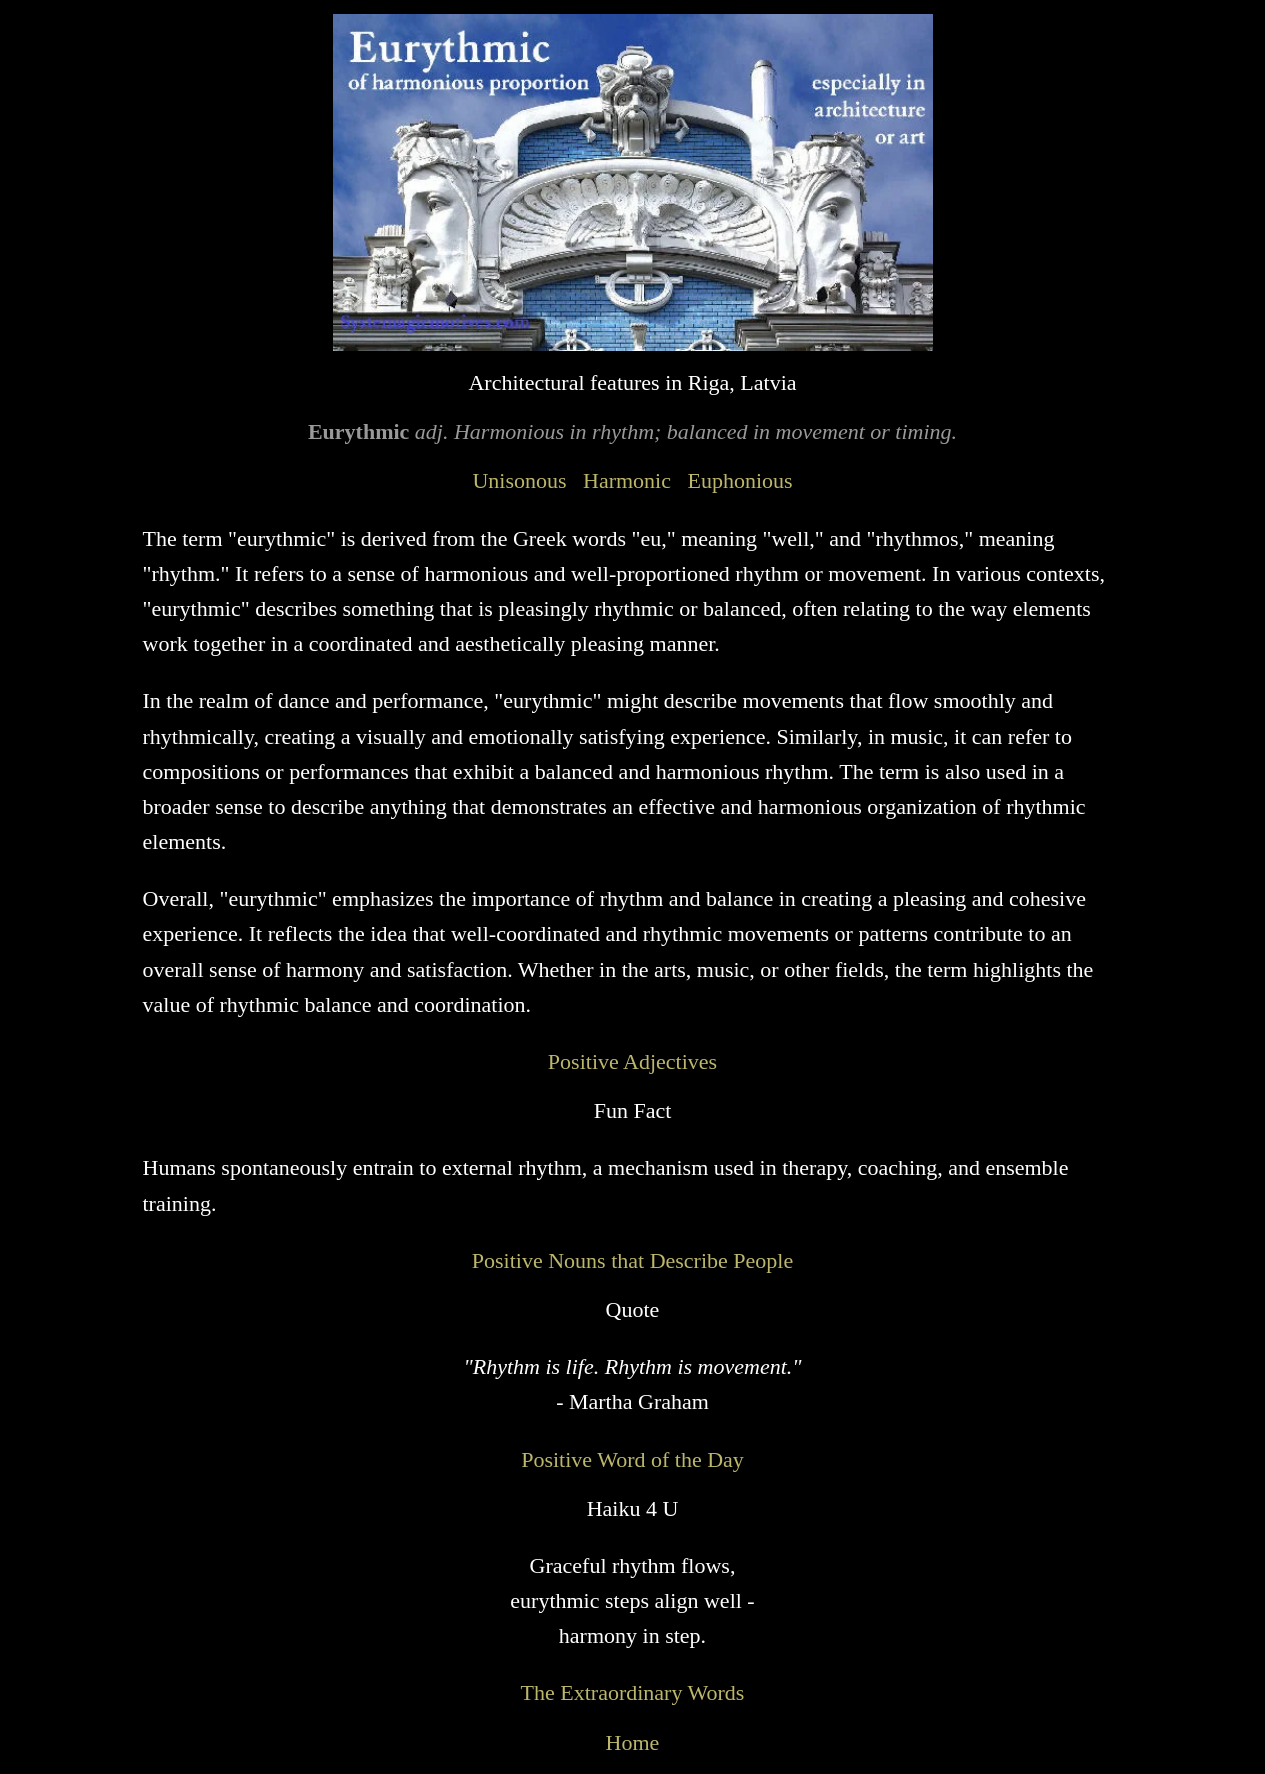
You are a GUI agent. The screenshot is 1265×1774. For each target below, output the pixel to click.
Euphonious (739, 480)
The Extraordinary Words (633, 1692)
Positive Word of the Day (632, 1459)
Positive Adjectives (632, 1061)
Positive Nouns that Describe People (632, 1260)
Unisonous (519, 480)
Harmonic (627, 480)
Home (633, 1742)
